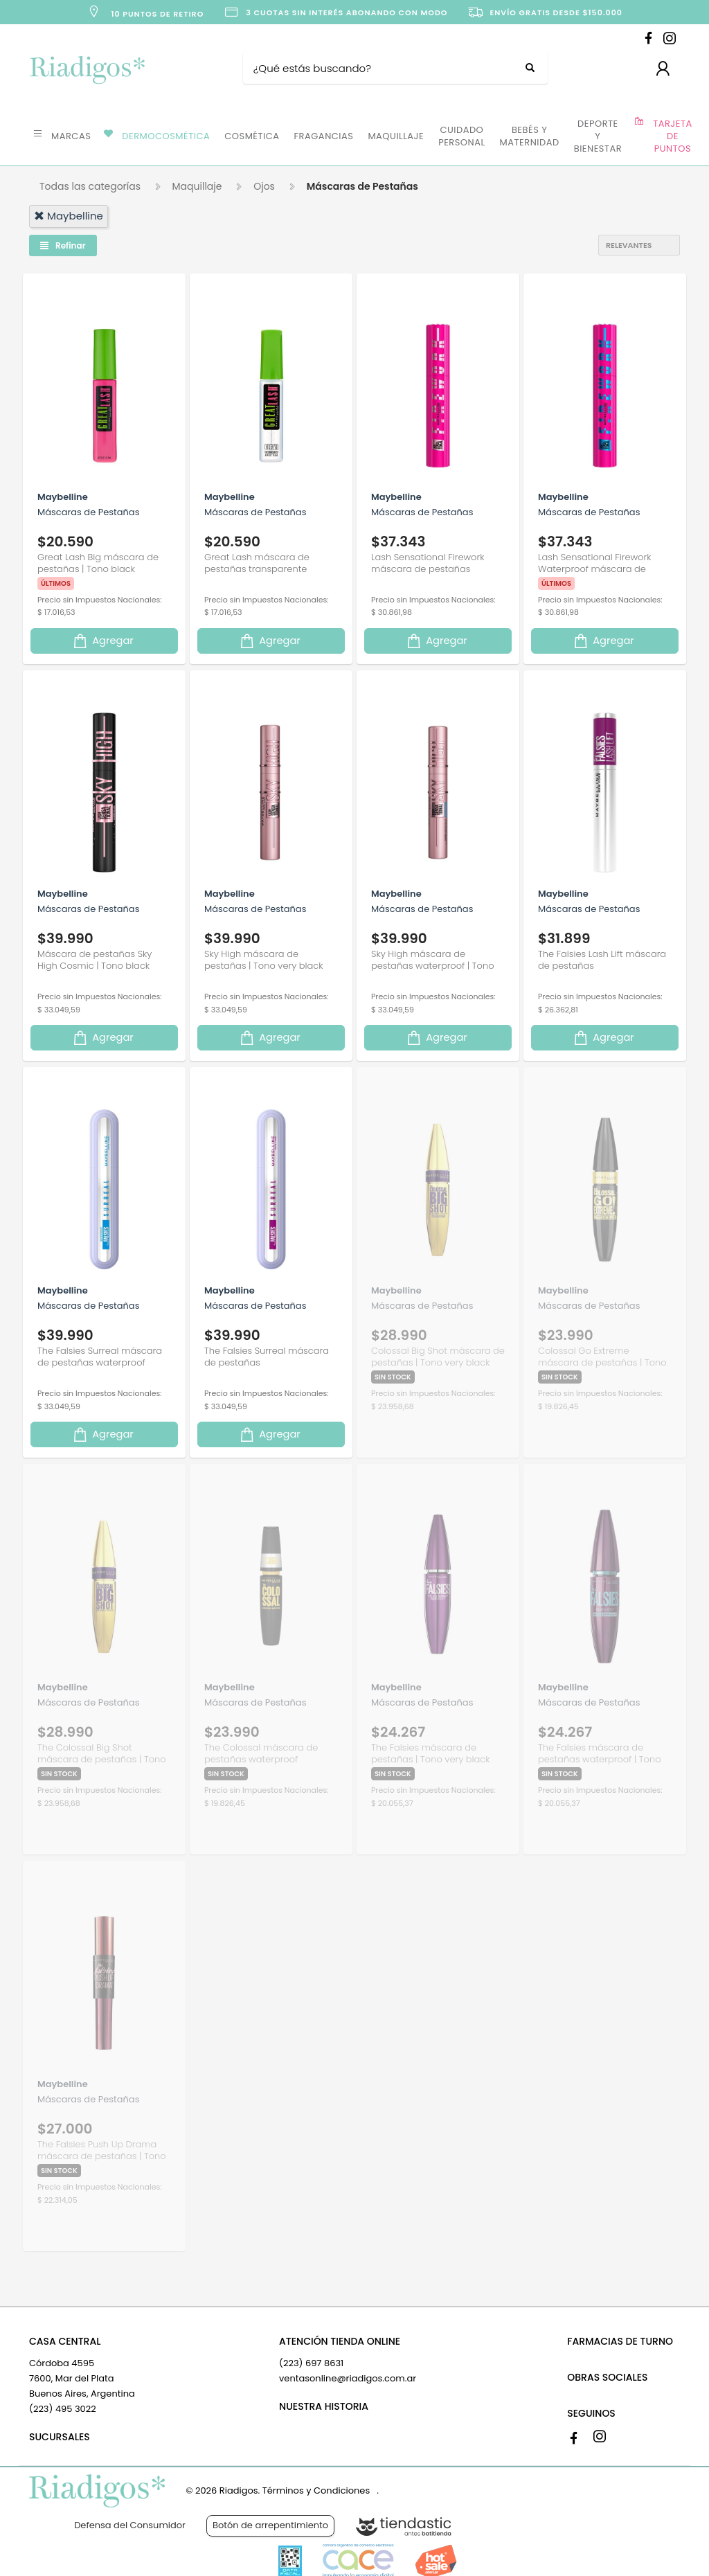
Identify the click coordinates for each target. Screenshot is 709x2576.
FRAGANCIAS (324, 136)
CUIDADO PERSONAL (461, 136)
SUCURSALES (59, 2437)
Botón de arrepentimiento (270, 2525)
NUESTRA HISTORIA (323, 2406)
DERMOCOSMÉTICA (166, 136)
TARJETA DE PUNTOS (672, 136)
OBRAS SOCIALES (607, 2377)
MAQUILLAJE (396, 136)
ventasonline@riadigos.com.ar (347, 2378)
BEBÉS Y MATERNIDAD (529, 136)
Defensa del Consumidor (130, 2525)
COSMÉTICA (251, 136)
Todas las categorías (90, 186)
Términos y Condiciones (316, 2490)
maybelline (68, 215)
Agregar (102, 641)
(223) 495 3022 (62, 2408)
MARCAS (71, 136)
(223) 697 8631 (311, 2363)
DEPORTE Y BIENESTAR (598, 136)
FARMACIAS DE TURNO (620, 2341)
